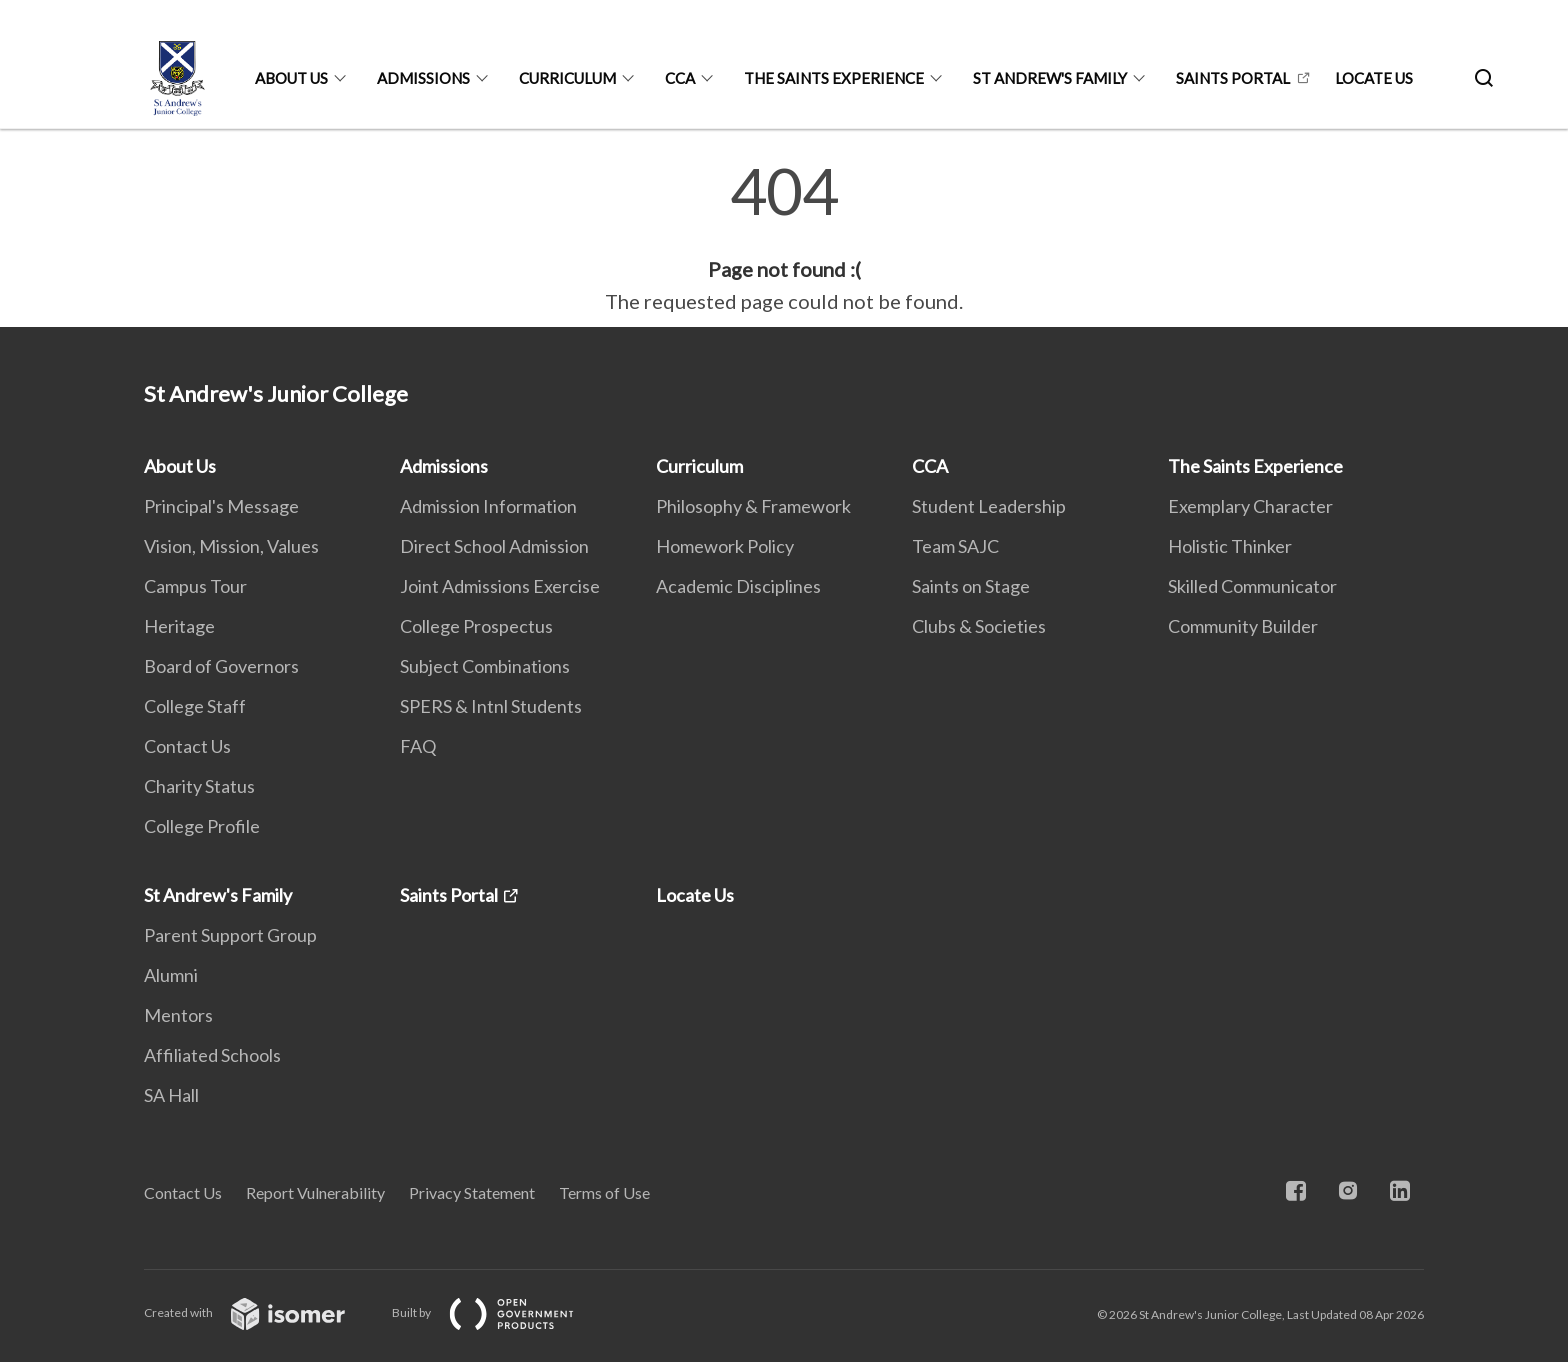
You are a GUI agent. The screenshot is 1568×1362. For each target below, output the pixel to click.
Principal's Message (221, 506)
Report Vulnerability (315, 1192)
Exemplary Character (1250, 506)
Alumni (171, 975)
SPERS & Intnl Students (491, 706)
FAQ (418, 746)
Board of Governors (221, 666)
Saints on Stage (971, 586)
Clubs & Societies (979, 626)
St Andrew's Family (1050, 78)
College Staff (195, 706)
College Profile (202, 826)
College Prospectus (476, 626)
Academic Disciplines (738, 586)
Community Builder (1243, 626)
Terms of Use (604, 1192)
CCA (680, 78)
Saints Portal (1233, 78)
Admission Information (488, 506)
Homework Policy (725, 546)
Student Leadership (989, 506)
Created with (260, 1312)
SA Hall (171, 1095)
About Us (291, 78)
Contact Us (187, 746)
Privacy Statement (472, 1192)
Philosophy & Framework (753, 506)
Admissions (423, 78)
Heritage (179, 626)
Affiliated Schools (212, 1055)
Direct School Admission (494, 546)
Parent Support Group (230, 935)
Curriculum (567, 78)
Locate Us (1374, 78)
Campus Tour (195, 586)
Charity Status (199, 786)
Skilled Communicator (1252, 586)
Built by (499, 1312)
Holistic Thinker (1230, 546)
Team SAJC (955, 546)
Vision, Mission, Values (231, 546)
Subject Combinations (485, 666)
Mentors (178, 1015)
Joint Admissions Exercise (500, 586)
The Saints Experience (834, 78)
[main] (784, 238)
